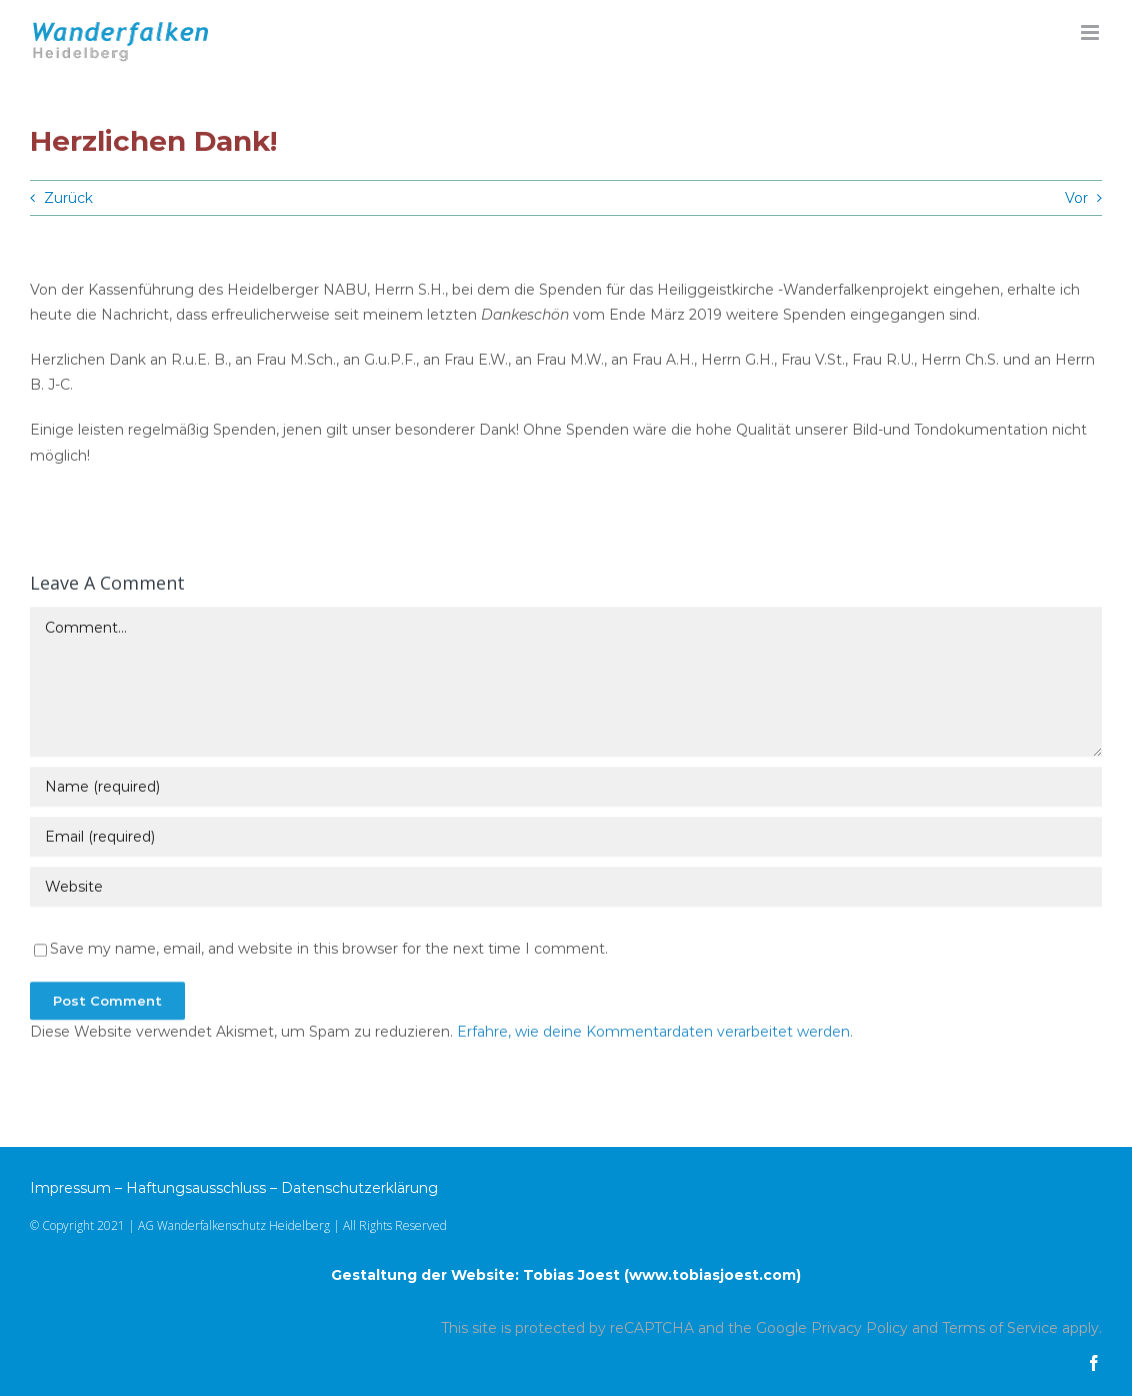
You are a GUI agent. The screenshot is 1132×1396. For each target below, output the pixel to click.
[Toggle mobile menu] (1091, 32)
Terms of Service (1000, 1328)
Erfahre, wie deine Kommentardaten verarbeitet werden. (655, 1034)
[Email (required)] (566, 839)
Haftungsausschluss (196, 1188)
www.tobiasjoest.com (712, 1275)
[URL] (566, 889)
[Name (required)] (566, 789)
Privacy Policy (859, 1328)
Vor (1076, 198)
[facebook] (1094, 1363)
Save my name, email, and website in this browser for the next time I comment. (329, 951)
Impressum (70, 1188)
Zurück (68, 198)
